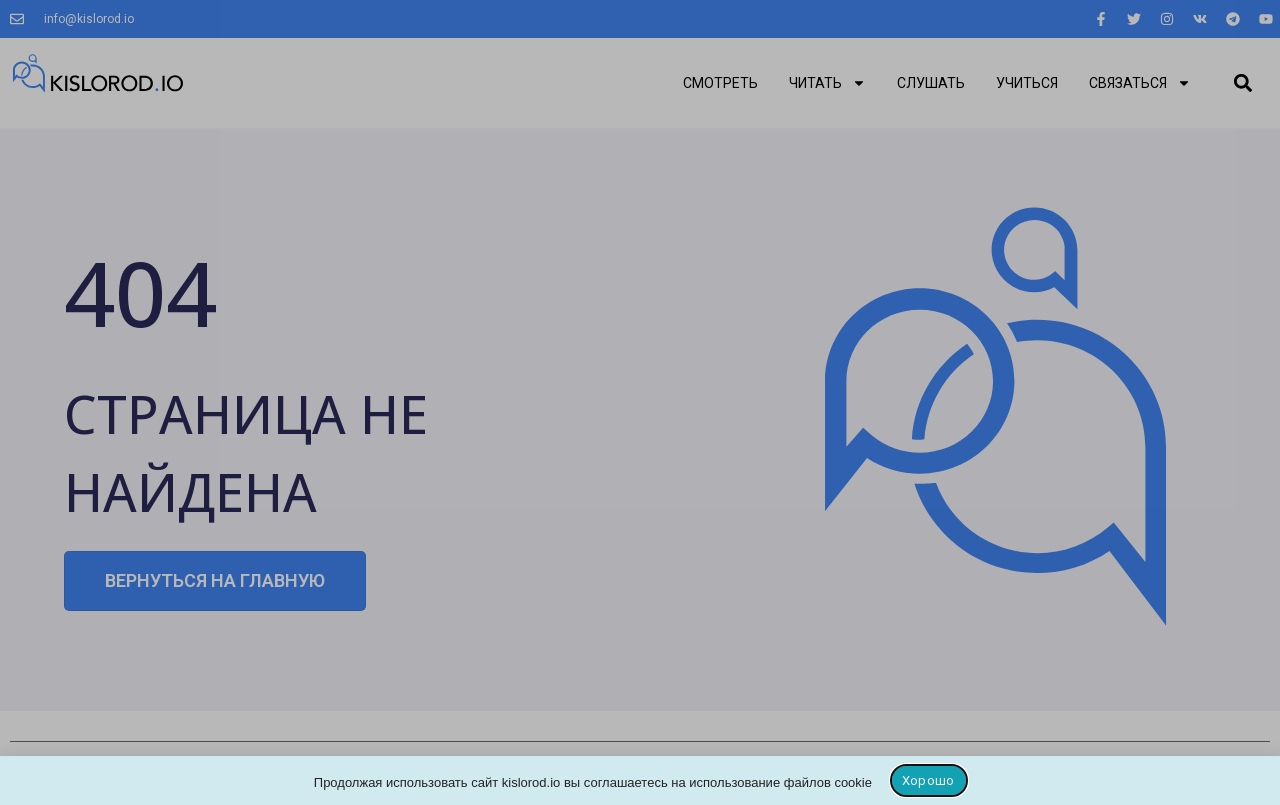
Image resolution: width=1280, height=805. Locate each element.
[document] (640, 402)
